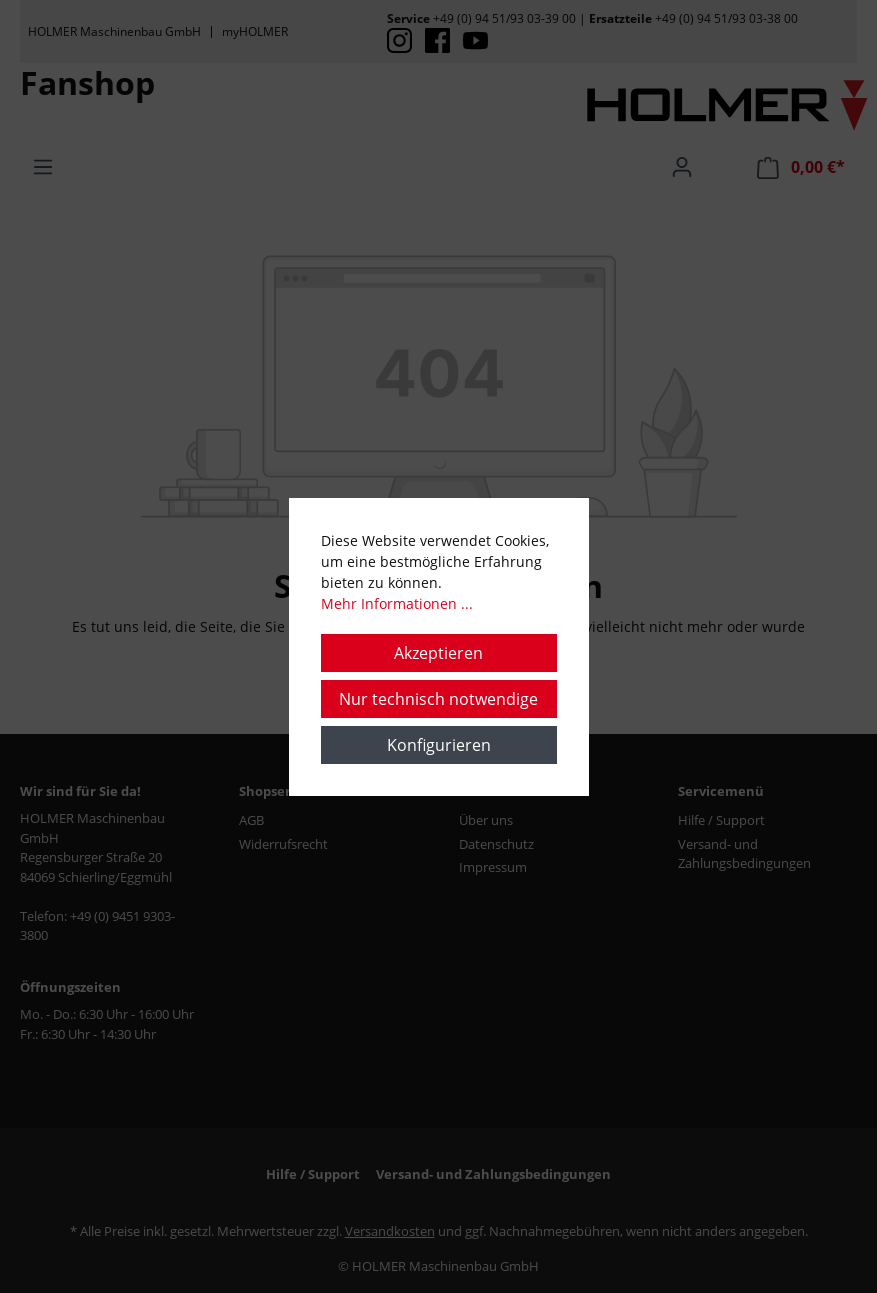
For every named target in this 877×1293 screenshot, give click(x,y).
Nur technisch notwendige (438, 699)
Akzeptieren (438, 653)
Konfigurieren (439, 745)
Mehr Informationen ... (397, 603)
